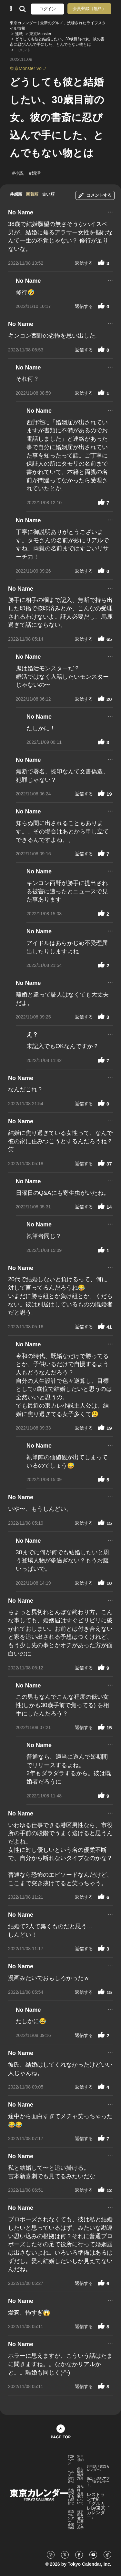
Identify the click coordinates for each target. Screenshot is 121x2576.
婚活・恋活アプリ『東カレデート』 (98, 2482)
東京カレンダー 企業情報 (71, 2520)
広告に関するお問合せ (71, 2497)
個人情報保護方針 (80, 2473)
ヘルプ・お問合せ (71, 2476)
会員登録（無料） (89, 8)
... (110, 211)
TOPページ (71, 2460)
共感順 (16, 194)
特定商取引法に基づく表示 (80, 2520)
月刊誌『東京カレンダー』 (98, 2468)
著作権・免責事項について (80, 2495)
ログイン (47, 8)
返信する (84, 263)
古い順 (48, 194)
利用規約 (80, 2458)
